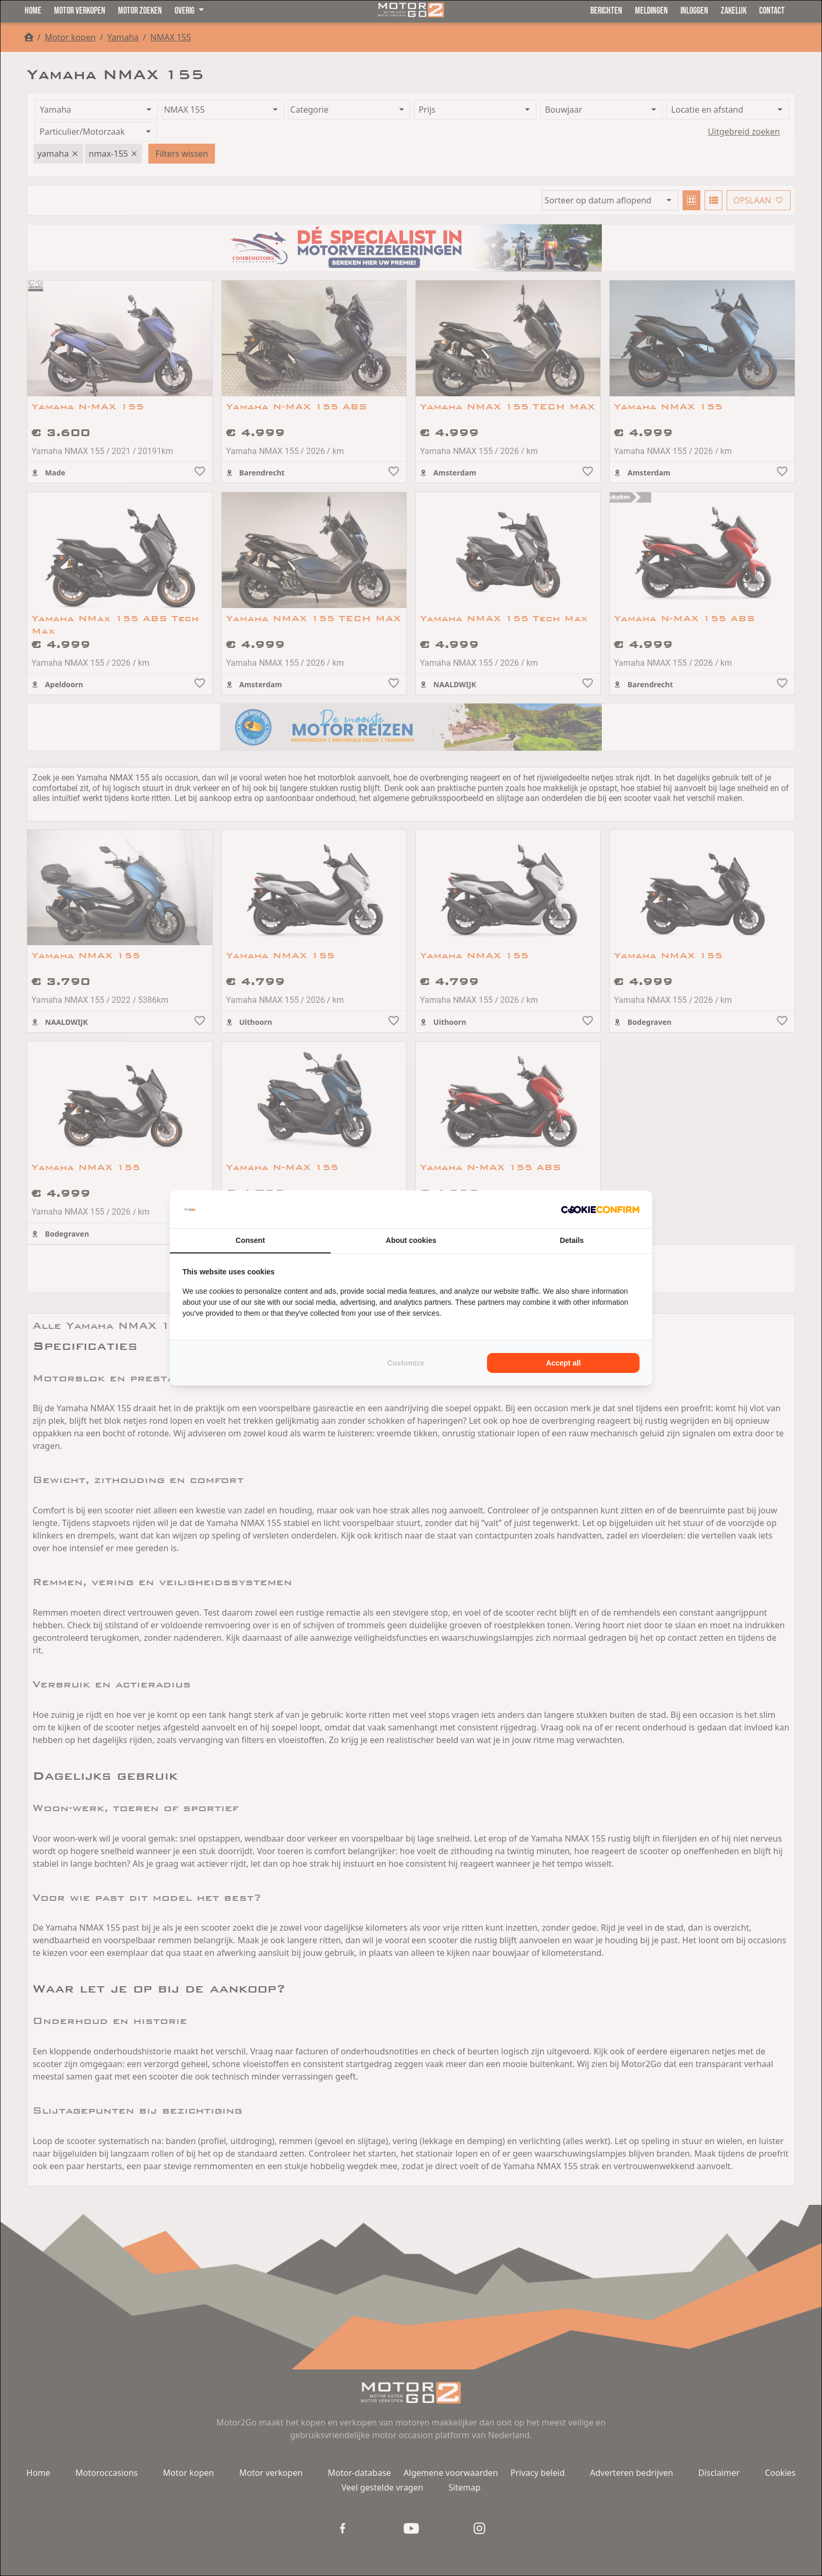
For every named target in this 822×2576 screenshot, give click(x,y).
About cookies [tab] (411, 1240)
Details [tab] (572, 1240)
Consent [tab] (250, 1240)
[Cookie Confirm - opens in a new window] (600, 1209)
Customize (406, 1363)
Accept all (563, 1363)
